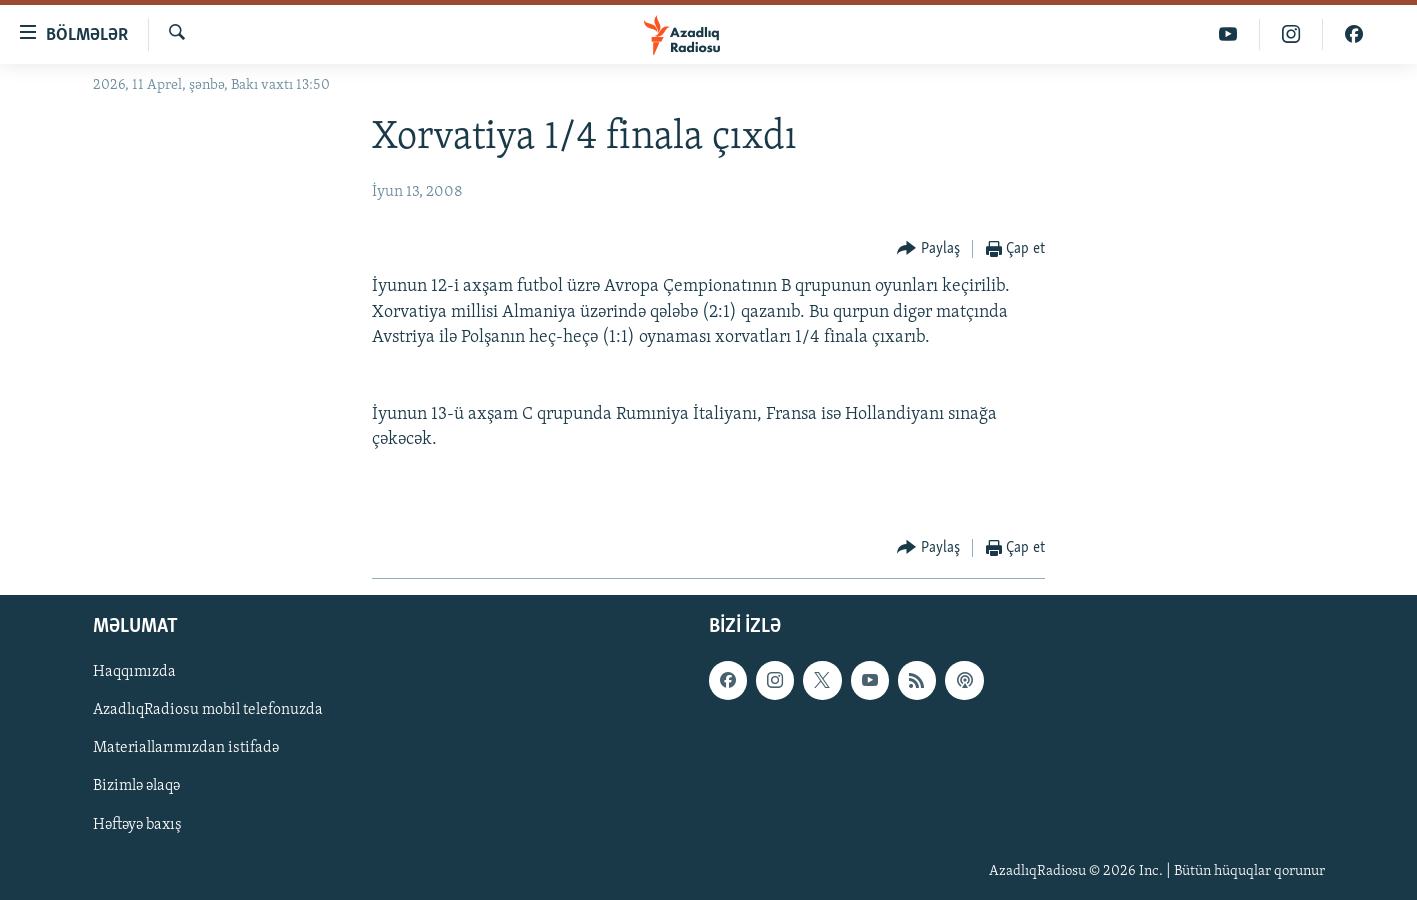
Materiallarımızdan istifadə (186, 748)
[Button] (928, 249)
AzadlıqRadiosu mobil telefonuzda (208, 710)
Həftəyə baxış (137, 824)
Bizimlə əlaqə (136, 786)
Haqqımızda (134, 672)
